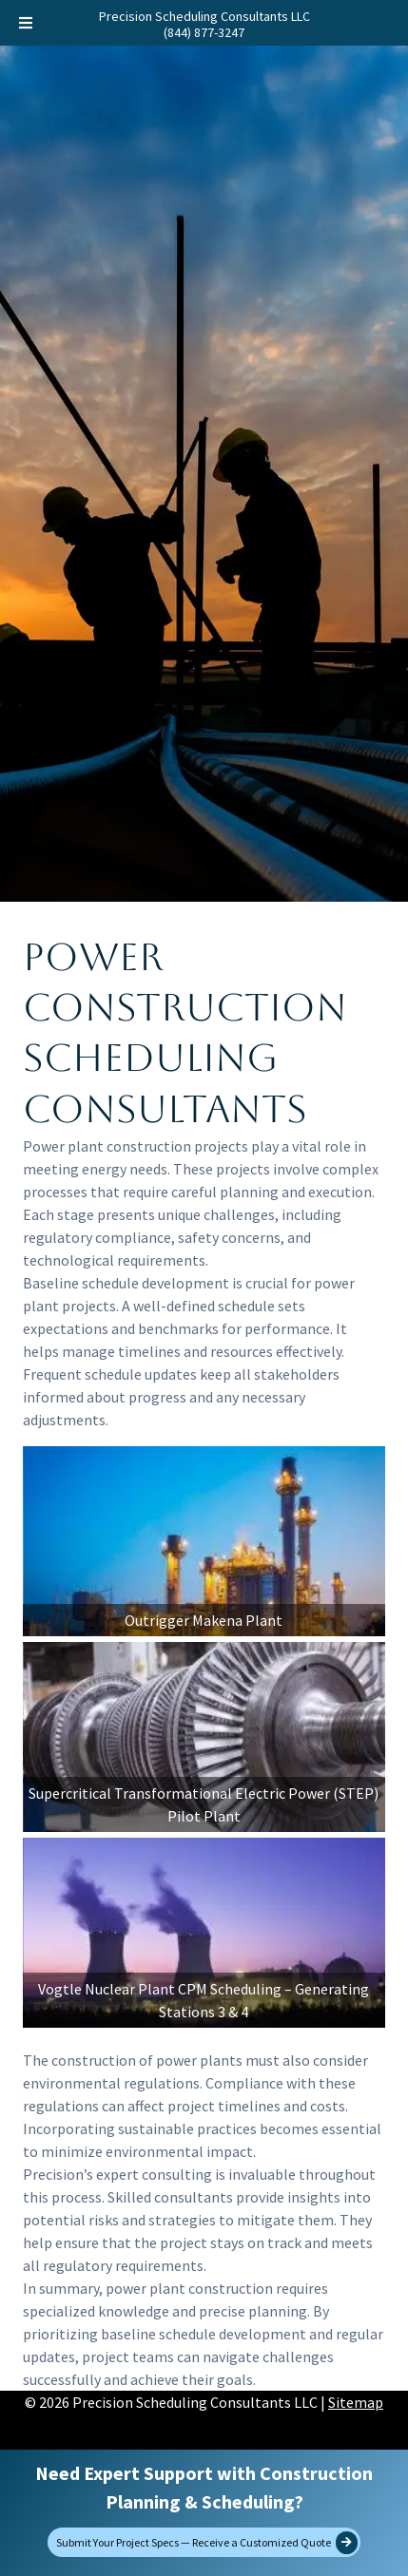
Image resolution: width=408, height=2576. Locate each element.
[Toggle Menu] (25, 23)
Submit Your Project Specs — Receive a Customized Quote (207, 2542)
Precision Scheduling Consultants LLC (204, 16)
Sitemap (355, 2402)
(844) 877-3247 (204, 32)
